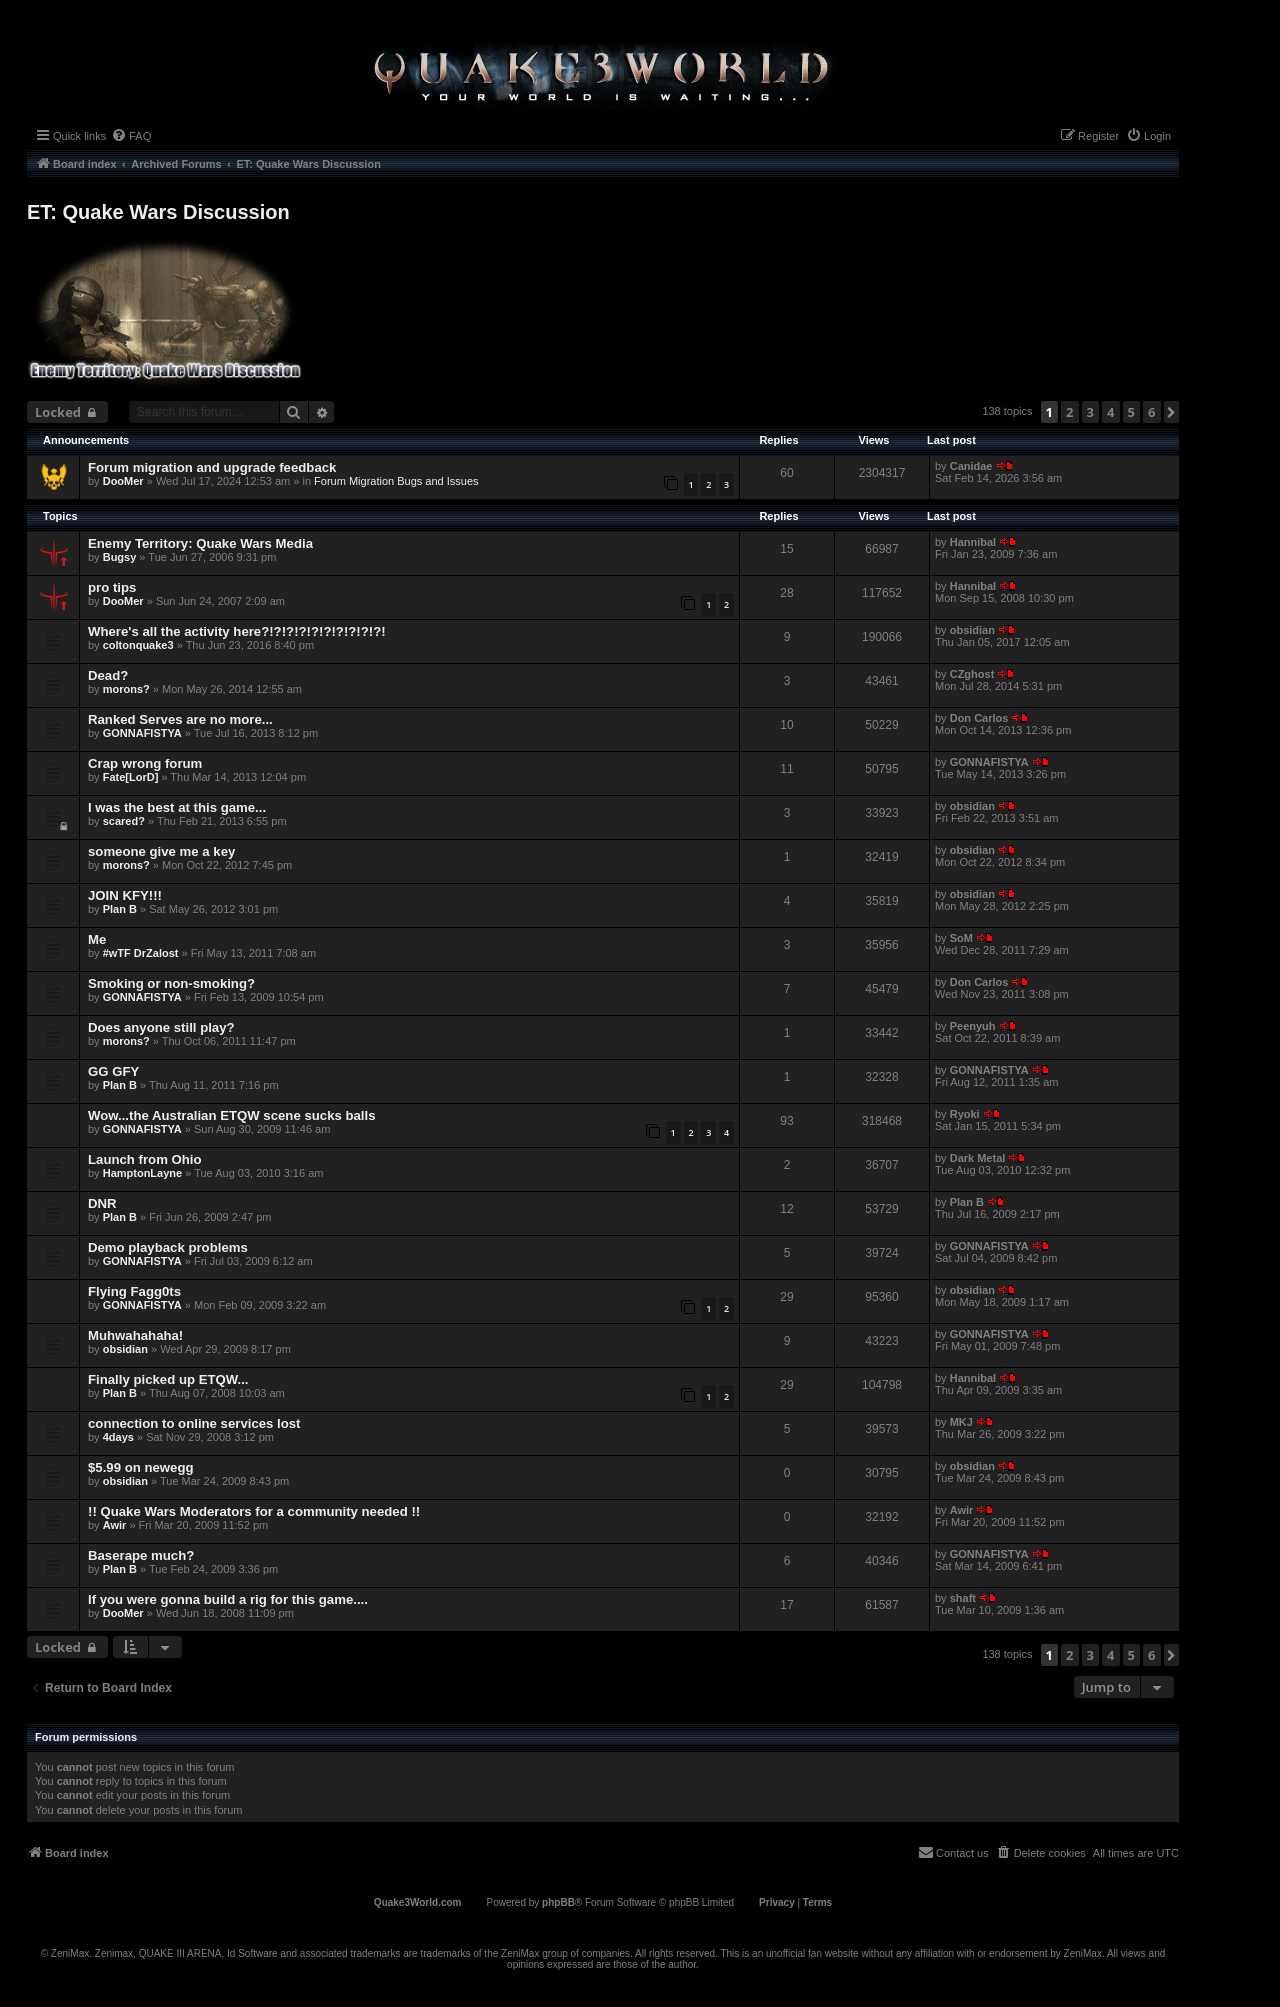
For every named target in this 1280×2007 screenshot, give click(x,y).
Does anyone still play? (161, 1027)
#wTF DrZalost (141, 953)
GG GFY (113, 1071)
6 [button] (1151, 412)
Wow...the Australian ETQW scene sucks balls (232, 1115)
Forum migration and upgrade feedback (212, 467)
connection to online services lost (194, 1423)
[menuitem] (131, 136)
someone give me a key (161, 851)
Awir (115, 1525)
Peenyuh (973, 1026)
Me (97, 939)
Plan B (120, 909)
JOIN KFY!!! (125, 895)
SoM (961, 938)
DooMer (123, 481)
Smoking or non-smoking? (171, 983)
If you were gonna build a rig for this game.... (228, 1599)
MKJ (961, 1422)
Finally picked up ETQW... (168, 1379)
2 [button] (1069, 412)
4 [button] (1110, 412)
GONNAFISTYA (142, 733)
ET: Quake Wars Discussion (158, 212)
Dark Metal (978, 1158)
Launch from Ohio (145, 1159)
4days (118, 1437)
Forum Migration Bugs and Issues (396, 481)
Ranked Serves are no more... (180, 719)
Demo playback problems (168, 1247)
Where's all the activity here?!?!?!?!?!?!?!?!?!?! (237, 631)
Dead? (108, 675)
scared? (124, 821)
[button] (1171, 412)
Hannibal (973, 542)
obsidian (972, 630)
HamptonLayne (142, 1173)
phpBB (558, 1902)
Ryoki (965, 1114)
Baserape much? (141, 1555)
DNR (102, 1203)
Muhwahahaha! (135, 1335)
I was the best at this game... (177, 807)
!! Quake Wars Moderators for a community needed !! (254, 1511)
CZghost (972, 674)
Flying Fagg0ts (134, 1291)
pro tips (112, 587)
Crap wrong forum (145, 763)
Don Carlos (979, 718)
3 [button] (1090, 412)
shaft (963, 1598)
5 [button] (1131, 412)
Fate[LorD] (131, 777)
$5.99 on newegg (141, 1467)
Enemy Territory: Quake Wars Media (200, 543)
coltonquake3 (138, 645)
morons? (126, 689)
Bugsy (120, 557)
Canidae (971, 466)
